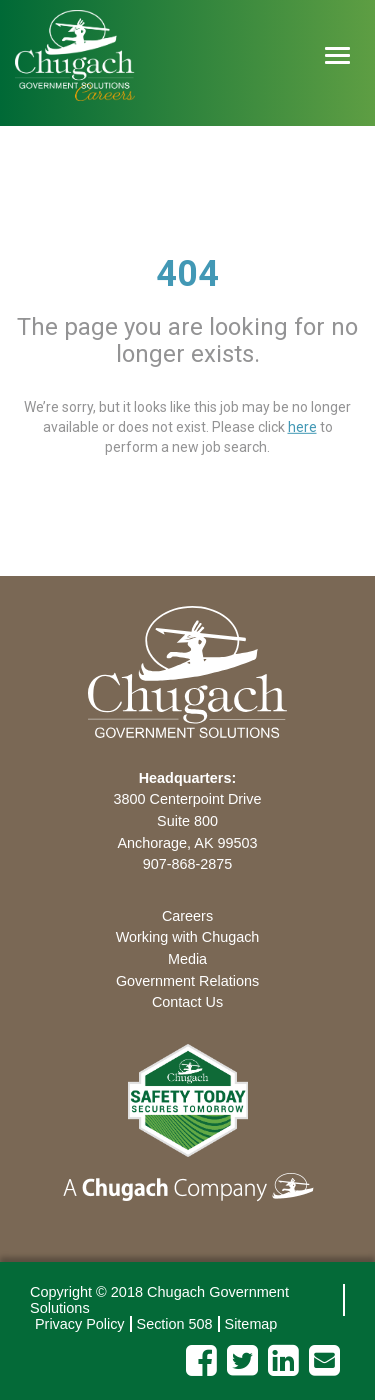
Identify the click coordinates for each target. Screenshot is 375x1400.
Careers (187, 916)
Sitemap (251, 1324)
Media (187, 959)
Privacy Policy (80, 1324)
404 (187, 274)
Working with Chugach (188, 937)
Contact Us (187, 1002)
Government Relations (187, 981)
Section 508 (175, 1324)
